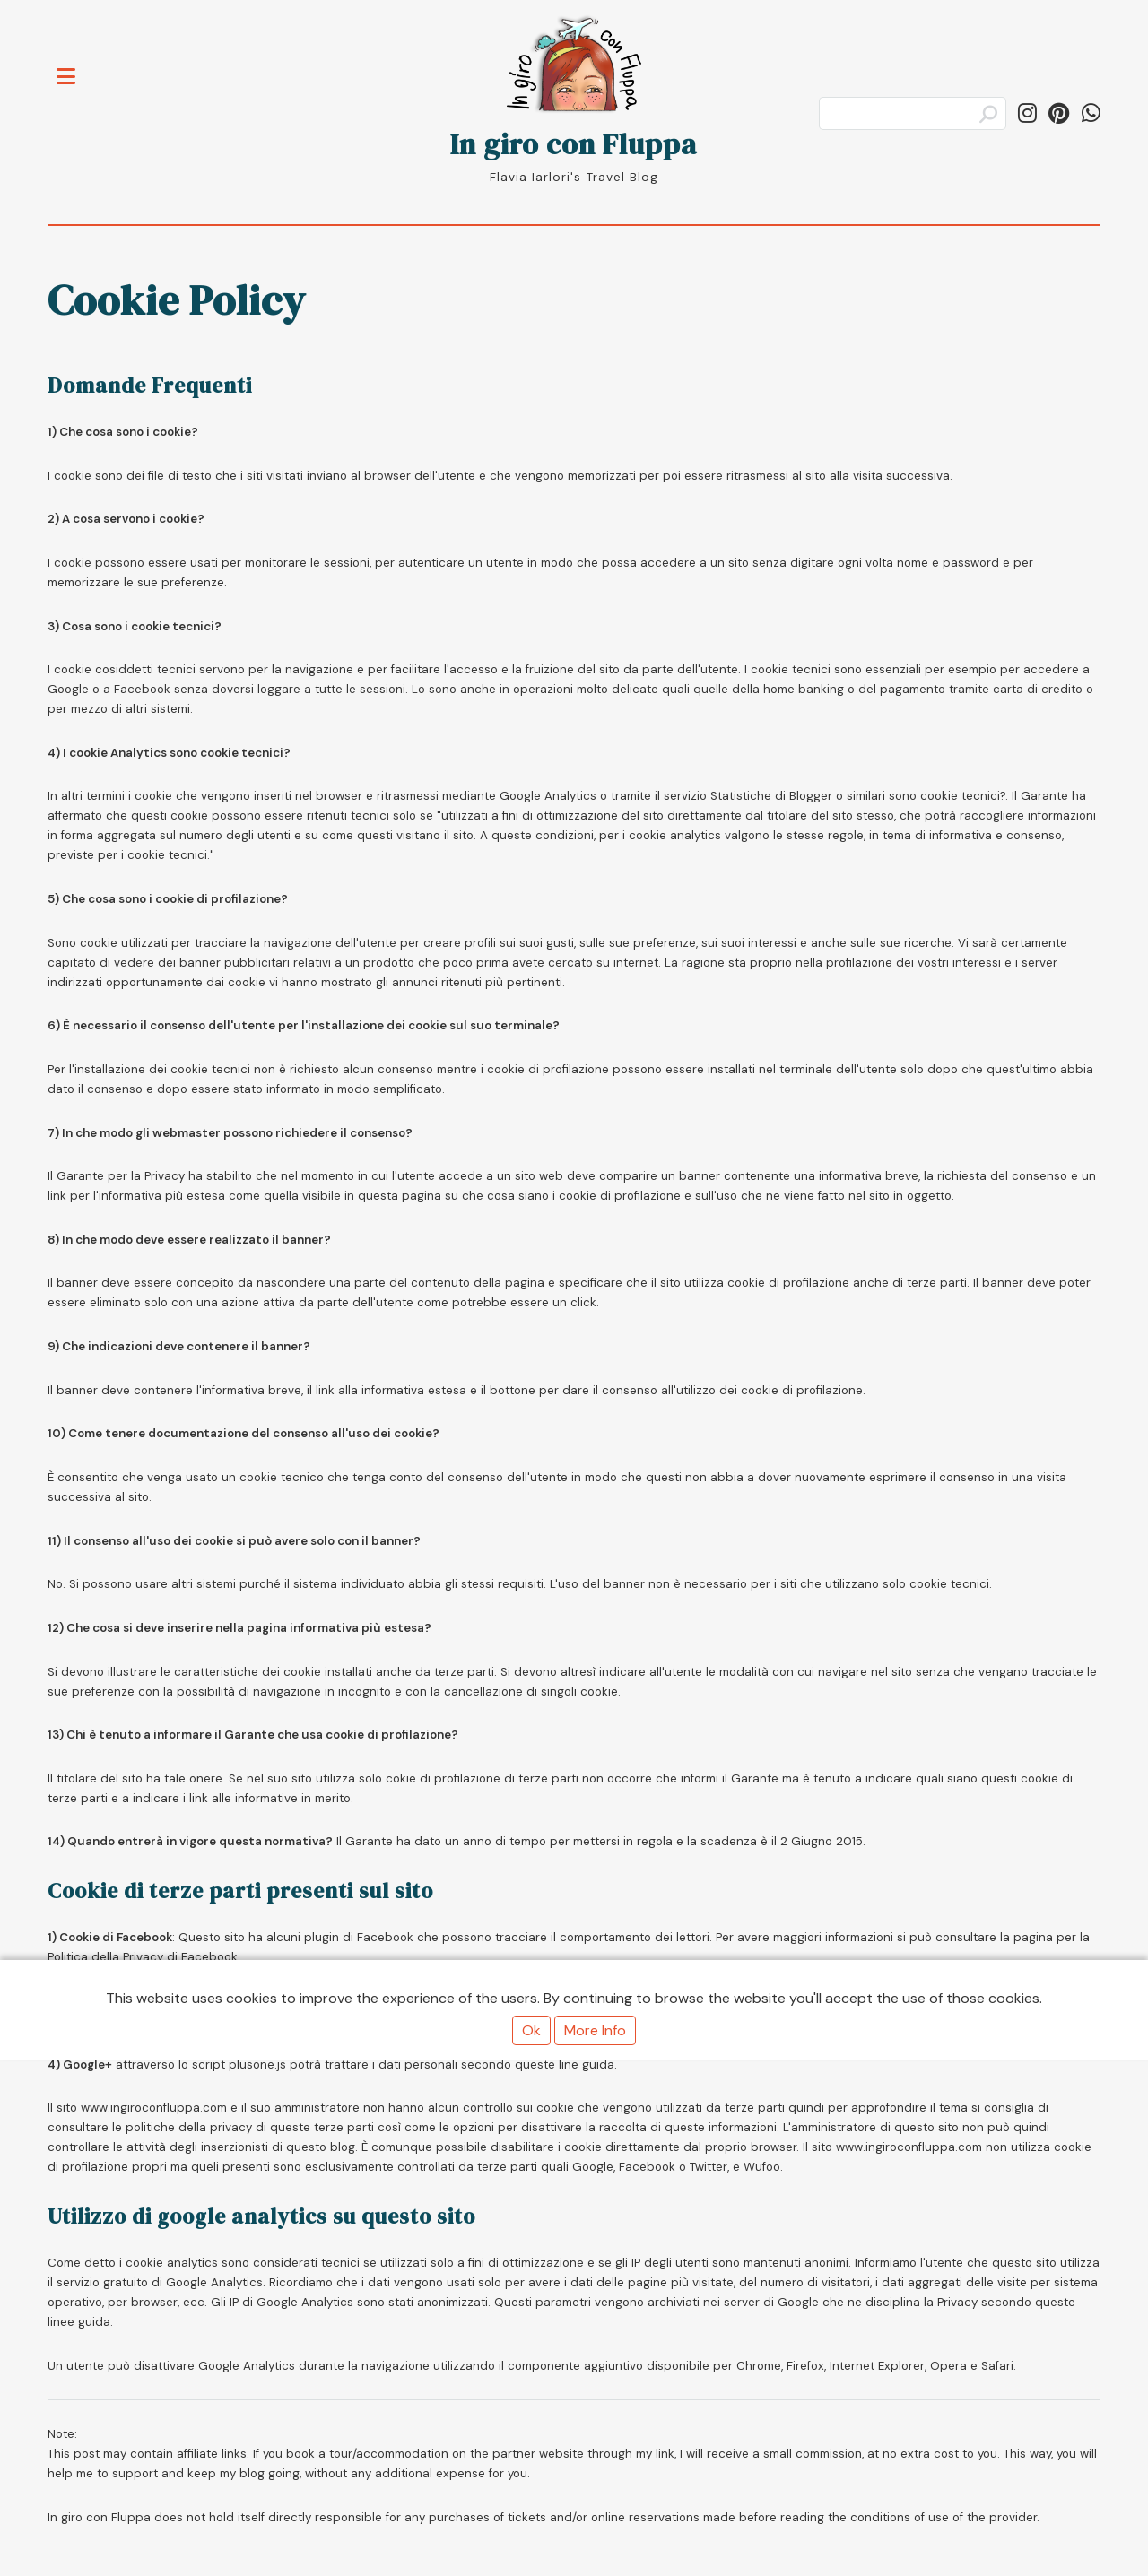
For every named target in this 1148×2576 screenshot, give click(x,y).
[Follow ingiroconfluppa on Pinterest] (1058, 113)
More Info (595, 2030)
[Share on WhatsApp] (1091, 113)
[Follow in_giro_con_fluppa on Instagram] (1027, 113)
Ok (531, 2030)
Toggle (75, 66)
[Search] (912, 113)
